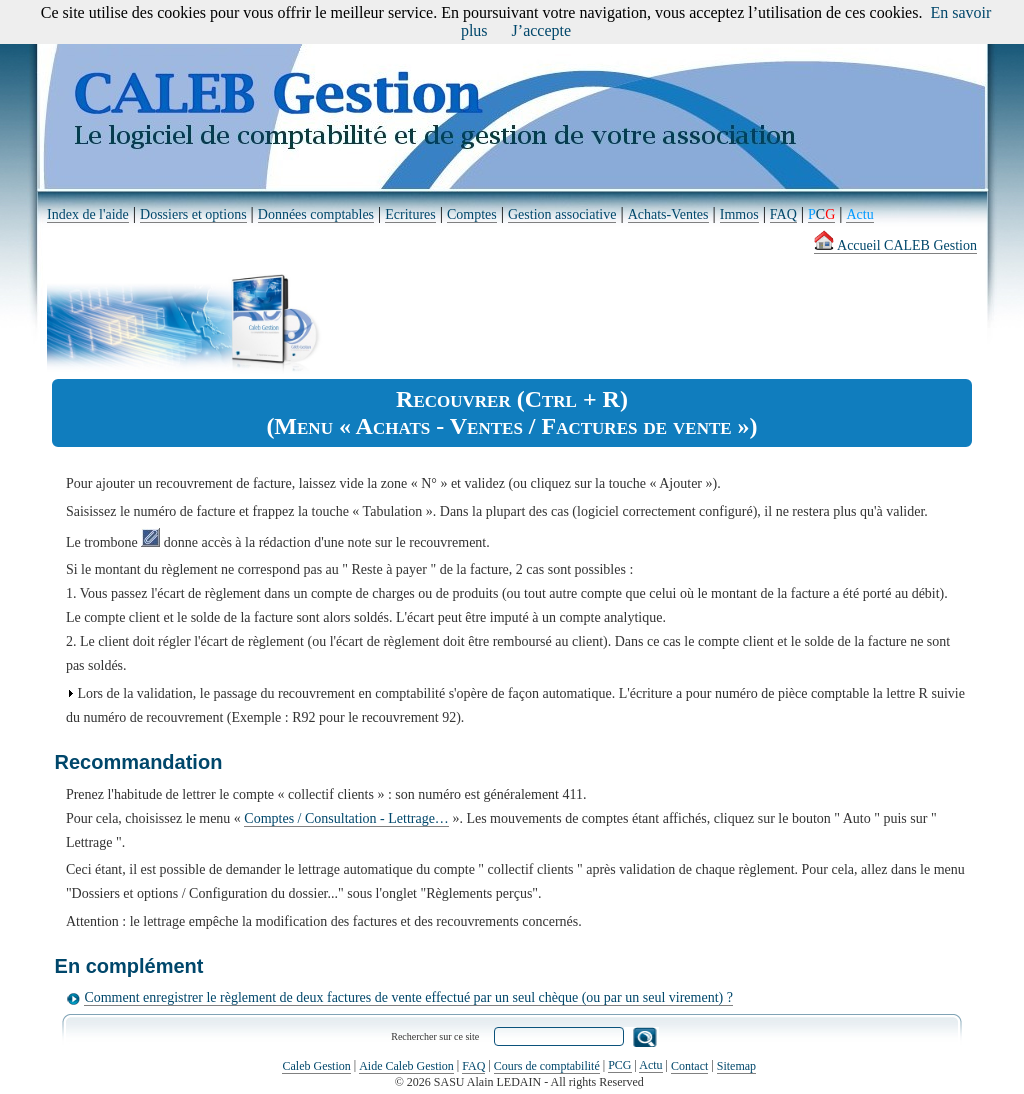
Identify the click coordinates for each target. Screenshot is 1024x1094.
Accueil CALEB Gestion (895, 245)
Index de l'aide (88, 214)
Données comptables (316, 214)
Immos (739, 214)
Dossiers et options (193, 214)
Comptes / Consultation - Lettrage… (346, 818)
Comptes (472, 214)
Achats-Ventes (668, 214)
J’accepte (542, 30)
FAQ (783, 214)
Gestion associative (562, 214)
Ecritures (410, 214)
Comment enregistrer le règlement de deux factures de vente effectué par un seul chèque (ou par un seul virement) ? (408, 997)
